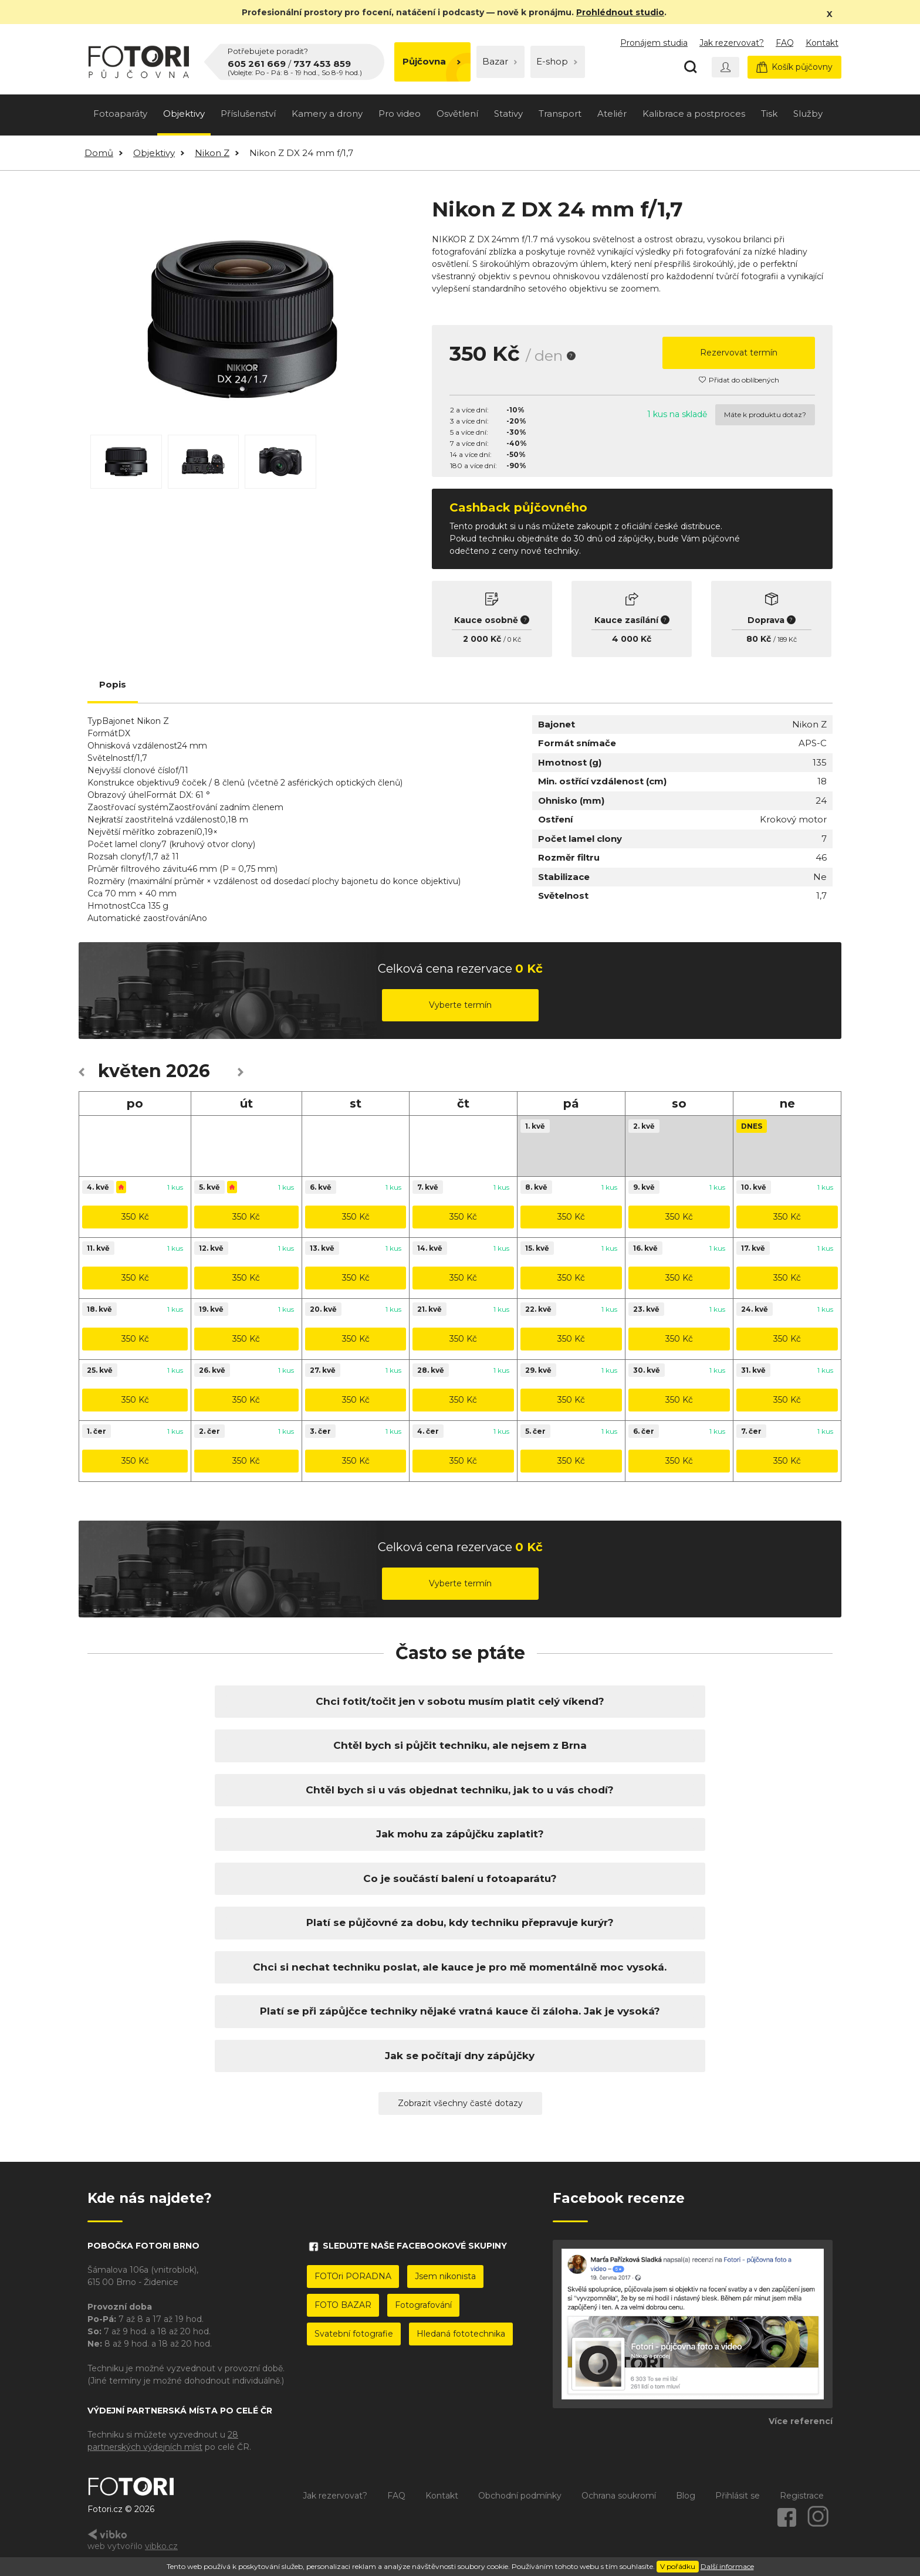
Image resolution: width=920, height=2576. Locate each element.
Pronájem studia (654, 43)
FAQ (785, 43)
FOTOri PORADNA (352, 2276)
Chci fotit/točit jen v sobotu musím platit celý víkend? (460, 1701)
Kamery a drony (327, 113)
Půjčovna (431, 61)
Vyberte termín (460, 1005)
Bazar (500, 61)
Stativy (508, 113)
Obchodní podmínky (520, 2495)
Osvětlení (457, 113)
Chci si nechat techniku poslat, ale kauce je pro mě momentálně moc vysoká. (460, 1967)
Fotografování (423, 2305)
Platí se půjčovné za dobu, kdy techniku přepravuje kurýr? (460, 1922)
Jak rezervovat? (731, 43)
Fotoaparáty (120, 113)
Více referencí (801, 2421)
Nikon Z (212, 152)
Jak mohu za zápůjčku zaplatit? (460, 1834)
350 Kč (135, 1216)
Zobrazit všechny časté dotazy (460, 2103)
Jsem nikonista (445, 2276)
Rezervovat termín (738, 352)
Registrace (802, 2495)
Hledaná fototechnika (461, 2333)
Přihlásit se (737, 2495)
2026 (188, 1071)
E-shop (556, 61)
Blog (685, 2495)
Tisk (769, 113)
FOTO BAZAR (342, 2305)
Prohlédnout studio (620, 12)
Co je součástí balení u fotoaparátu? (460, 1878)
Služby (808, 113)
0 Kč (514, 639)
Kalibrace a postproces (693, 113)
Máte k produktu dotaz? (765, 414)
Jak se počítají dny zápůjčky (460, 2056)
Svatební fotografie (353, 2333)
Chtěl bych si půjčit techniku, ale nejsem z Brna (460, 1745)
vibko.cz (161, 2546)
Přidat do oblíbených (739, 379)
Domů (98, 152)
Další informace (727, 2566)
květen (129, 1071)
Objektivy (184, 113)
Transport (560, 113)
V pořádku (677, 2566)
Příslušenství (248, 113)
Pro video (399, 113)
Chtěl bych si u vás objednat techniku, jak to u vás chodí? (460, 1790)
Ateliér (612, 113)
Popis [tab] (112, 684)
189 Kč (787, 639)
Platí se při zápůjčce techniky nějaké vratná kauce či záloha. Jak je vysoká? (460, 2011)
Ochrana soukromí (618, 2495)
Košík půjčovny (794, 67)
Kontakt (822, 43)
